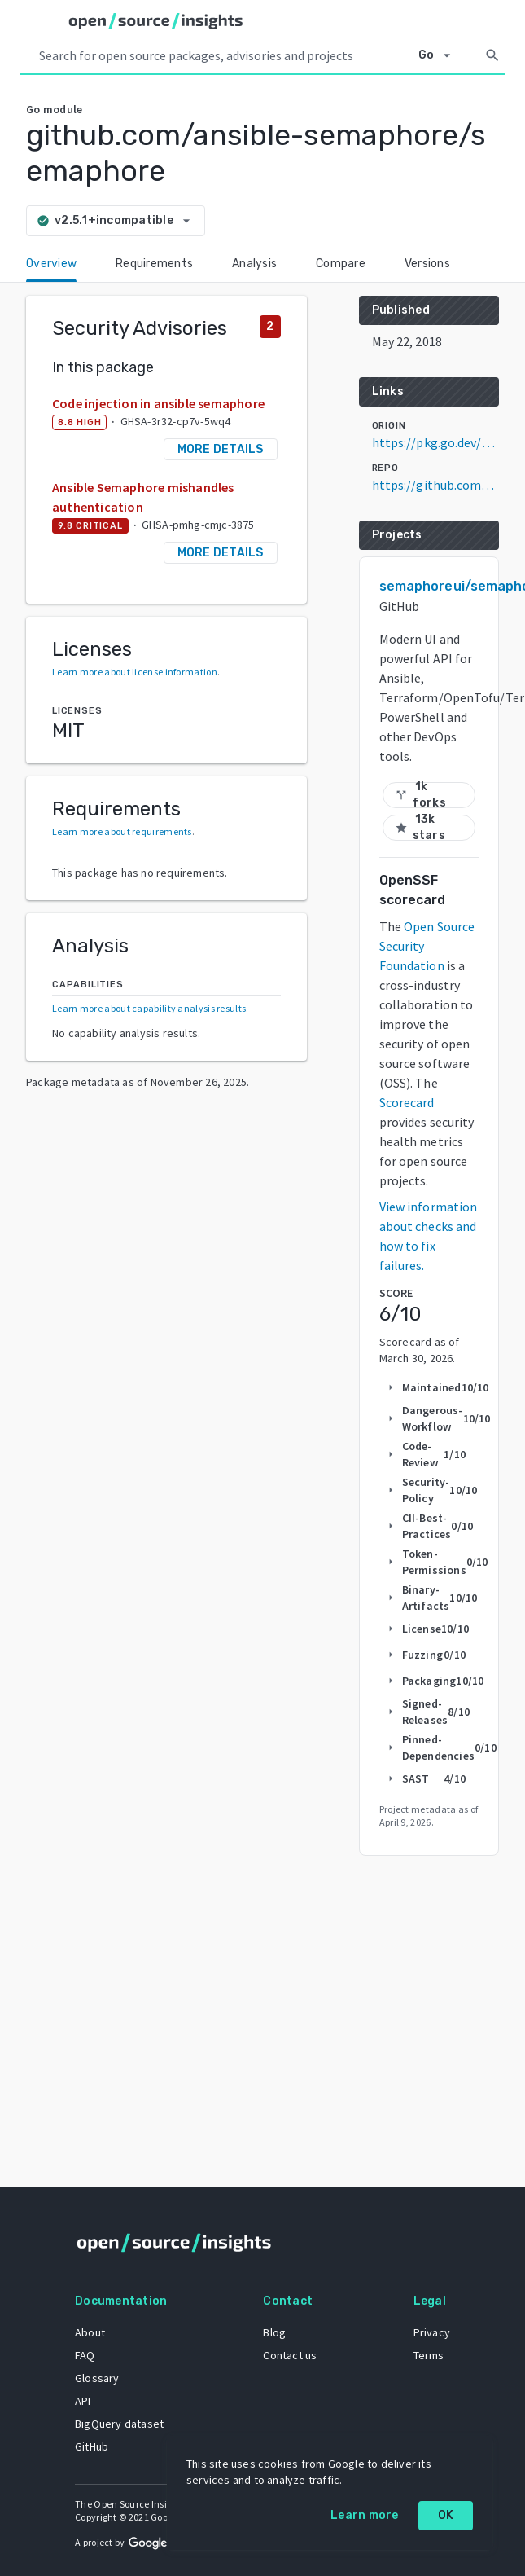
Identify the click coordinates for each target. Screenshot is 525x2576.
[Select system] (439, 55)
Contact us (290, 2355)
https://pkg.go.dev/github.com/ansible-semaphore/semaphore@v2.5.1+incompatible (435, 442)
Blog (274, 2332)
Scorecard (407, 1102)
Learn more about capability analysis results (149, 1008)
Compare (340, 263)
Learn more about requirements (122, 831)
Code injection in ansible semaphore (158, 403)
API (83, 2401)
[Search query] (218, 55)
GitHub (91, 2446)
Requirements (154, 263)
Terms (428, 2355)
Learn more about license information (134, 672)
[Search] (492, 55)
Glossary (97, 2378)
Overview (51, 263)
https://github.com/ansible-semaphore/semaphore (435, 485)
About (90, 2332)
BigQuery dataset (119, 2423)
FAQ (85, 2355)
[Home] (156, 21)
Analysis (254, 263)
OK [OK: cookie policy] (446, 2515)
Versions (427, 263)
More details (220, 449)
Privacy (431, 2332)
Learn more (364, 2515)
